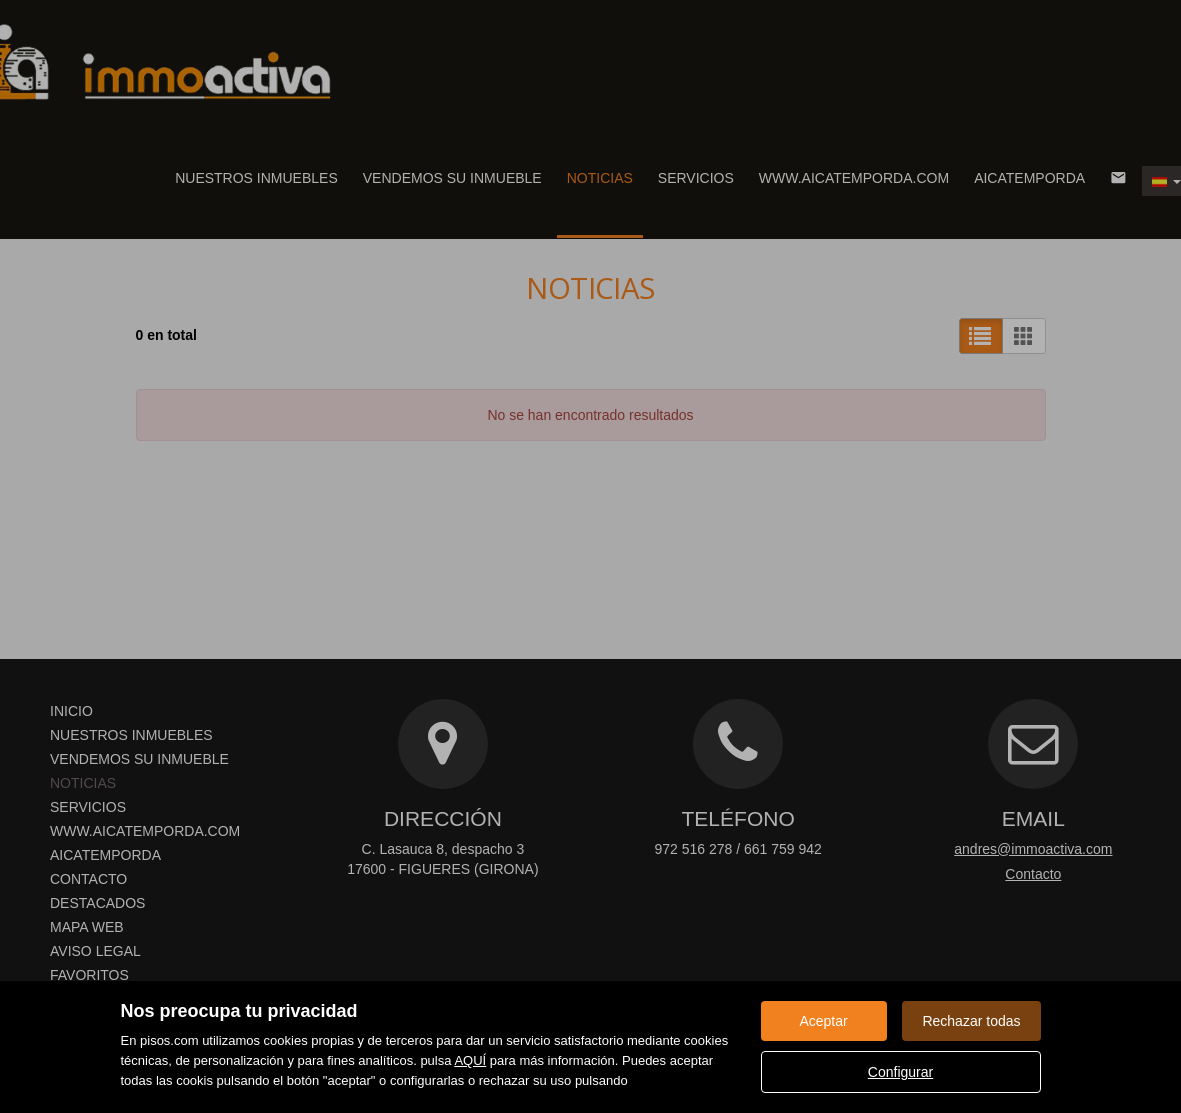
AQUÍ (470, 1060)
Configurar (900, 1072)
